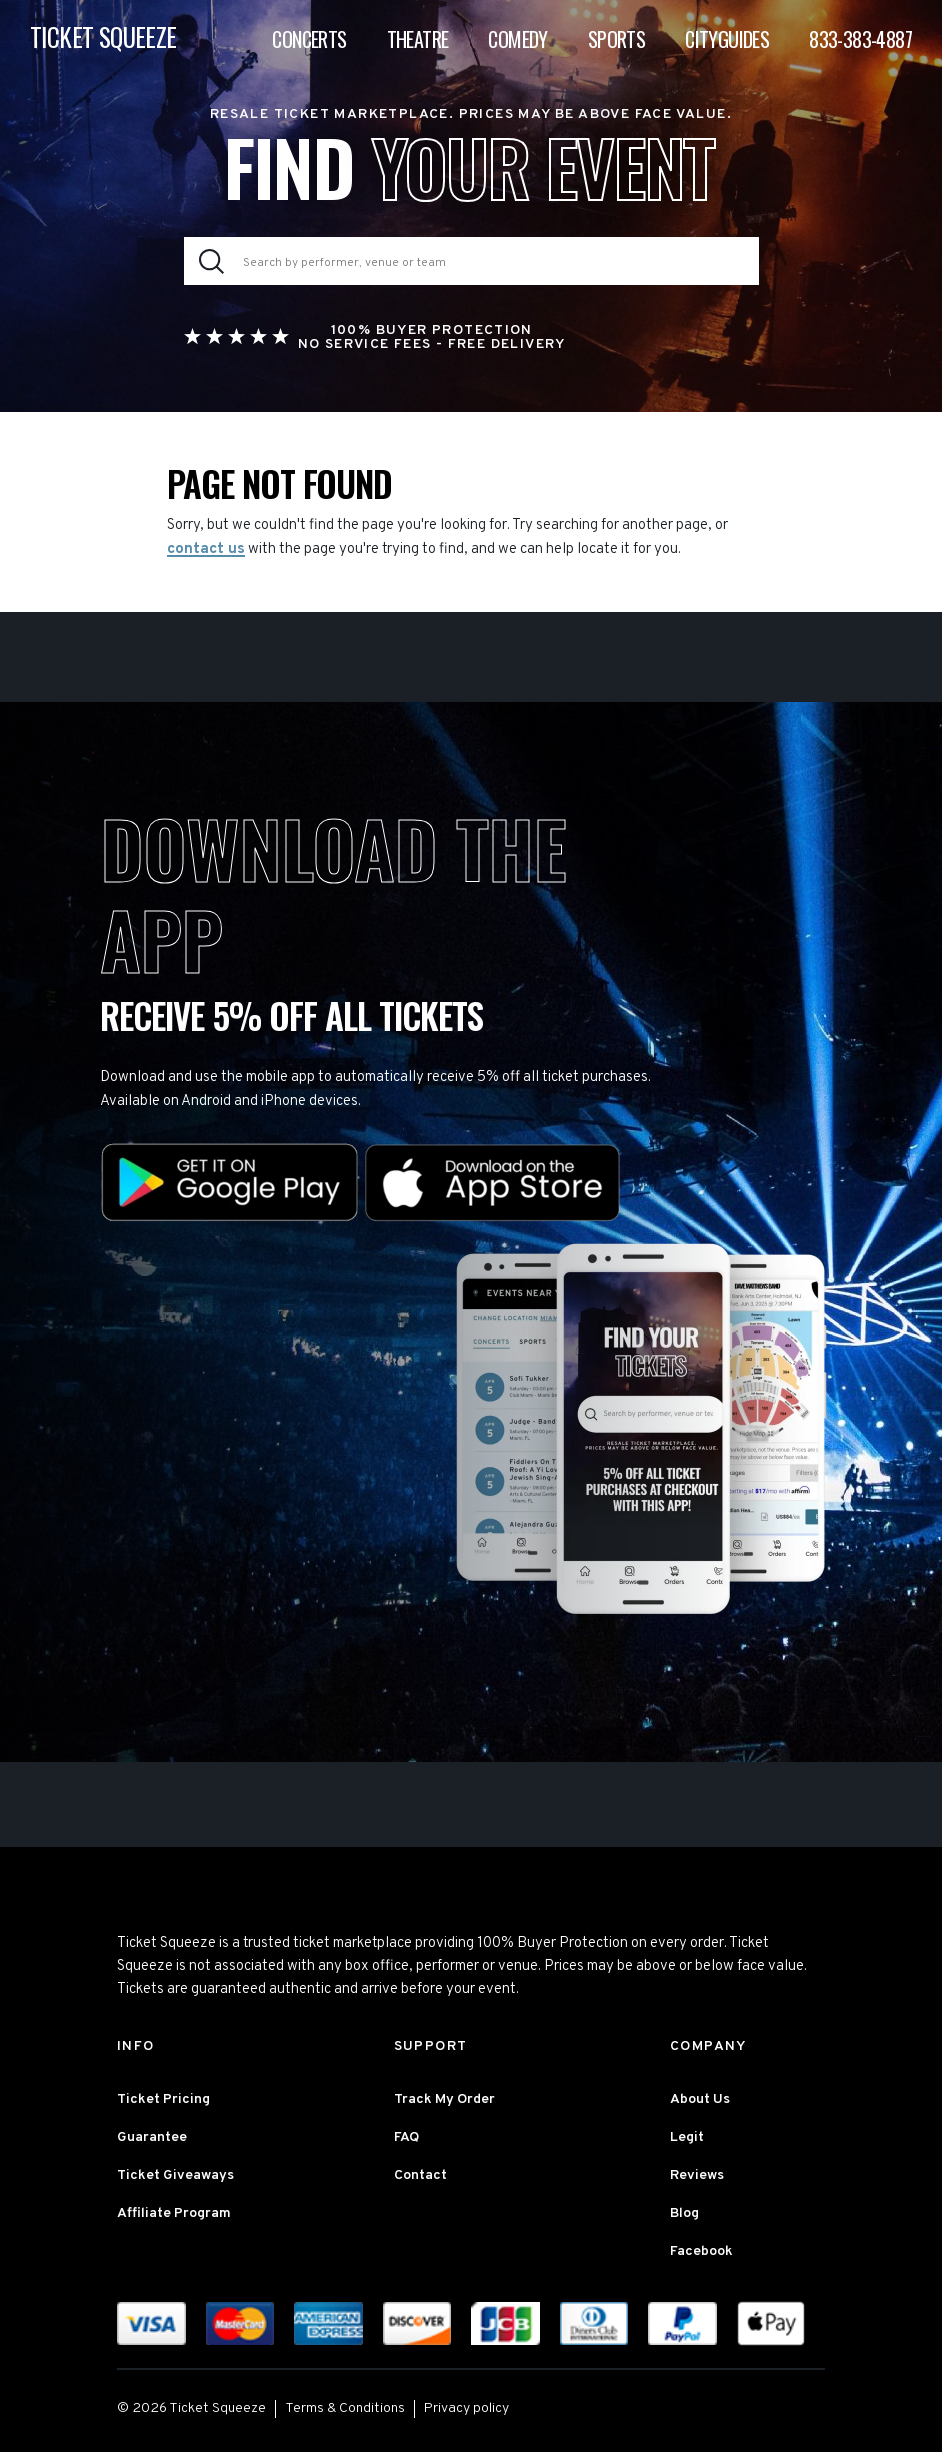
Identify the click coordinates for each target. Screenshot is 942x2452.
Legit (687, 2137)
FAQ (406, 2137)
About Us (700, 2099)
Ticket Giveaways (175, 2175)
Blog (684, 2213)
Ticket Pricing (163, 2099)
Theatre (418, 39)
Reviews (697, 2175)
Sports (616, 39)
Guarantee (152, 2137)
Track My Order (444, 2099)
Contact (420, 2175)
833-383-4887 (860, 39)
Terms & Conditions (345, 2408)
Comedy (517, 39)
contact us (206, 549)
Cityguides (727, 39)
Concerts (309, 39)
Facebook (701, 2251)
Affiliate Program (174, 2213)
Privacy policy (466, 2408)
